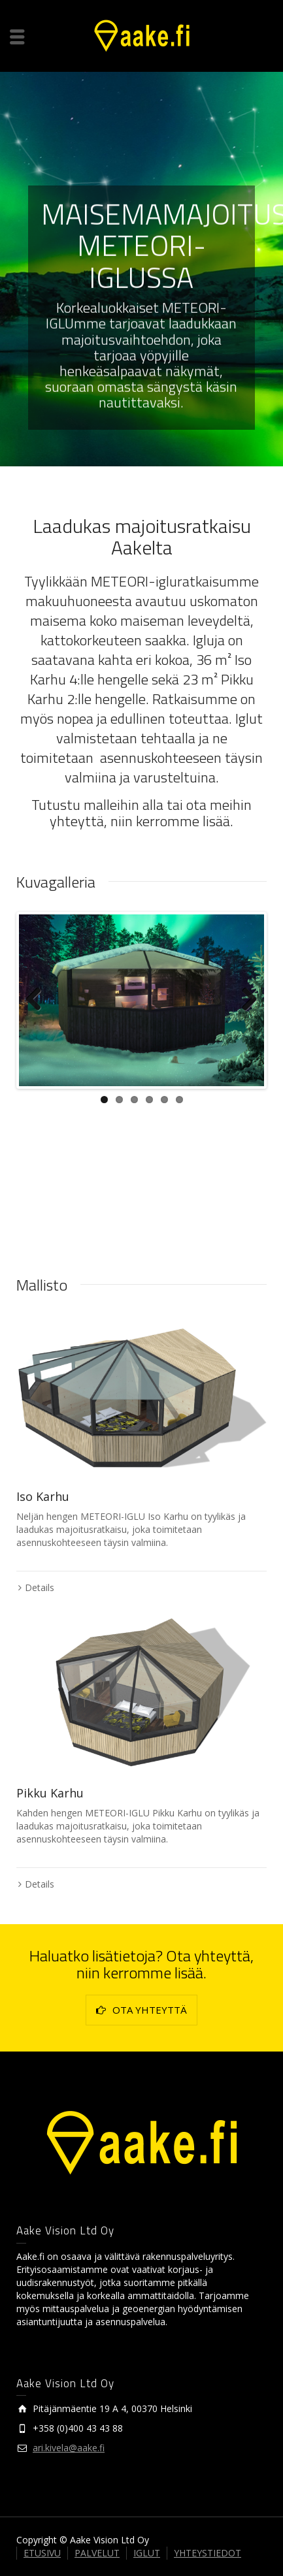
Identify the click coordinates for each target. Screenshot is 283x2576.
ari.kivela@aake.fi (69, 2447)
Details (39, 1587)
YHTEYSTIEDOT (207, 2553)
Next (244, 1000)
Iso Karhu (42, 1496)
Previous (38, 1000)
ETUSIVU (42, 2553)
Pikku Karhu (50, 1793)
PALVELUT (97, 2553)
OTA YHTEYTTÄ (141, 2010)
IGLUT (146, 2553)
